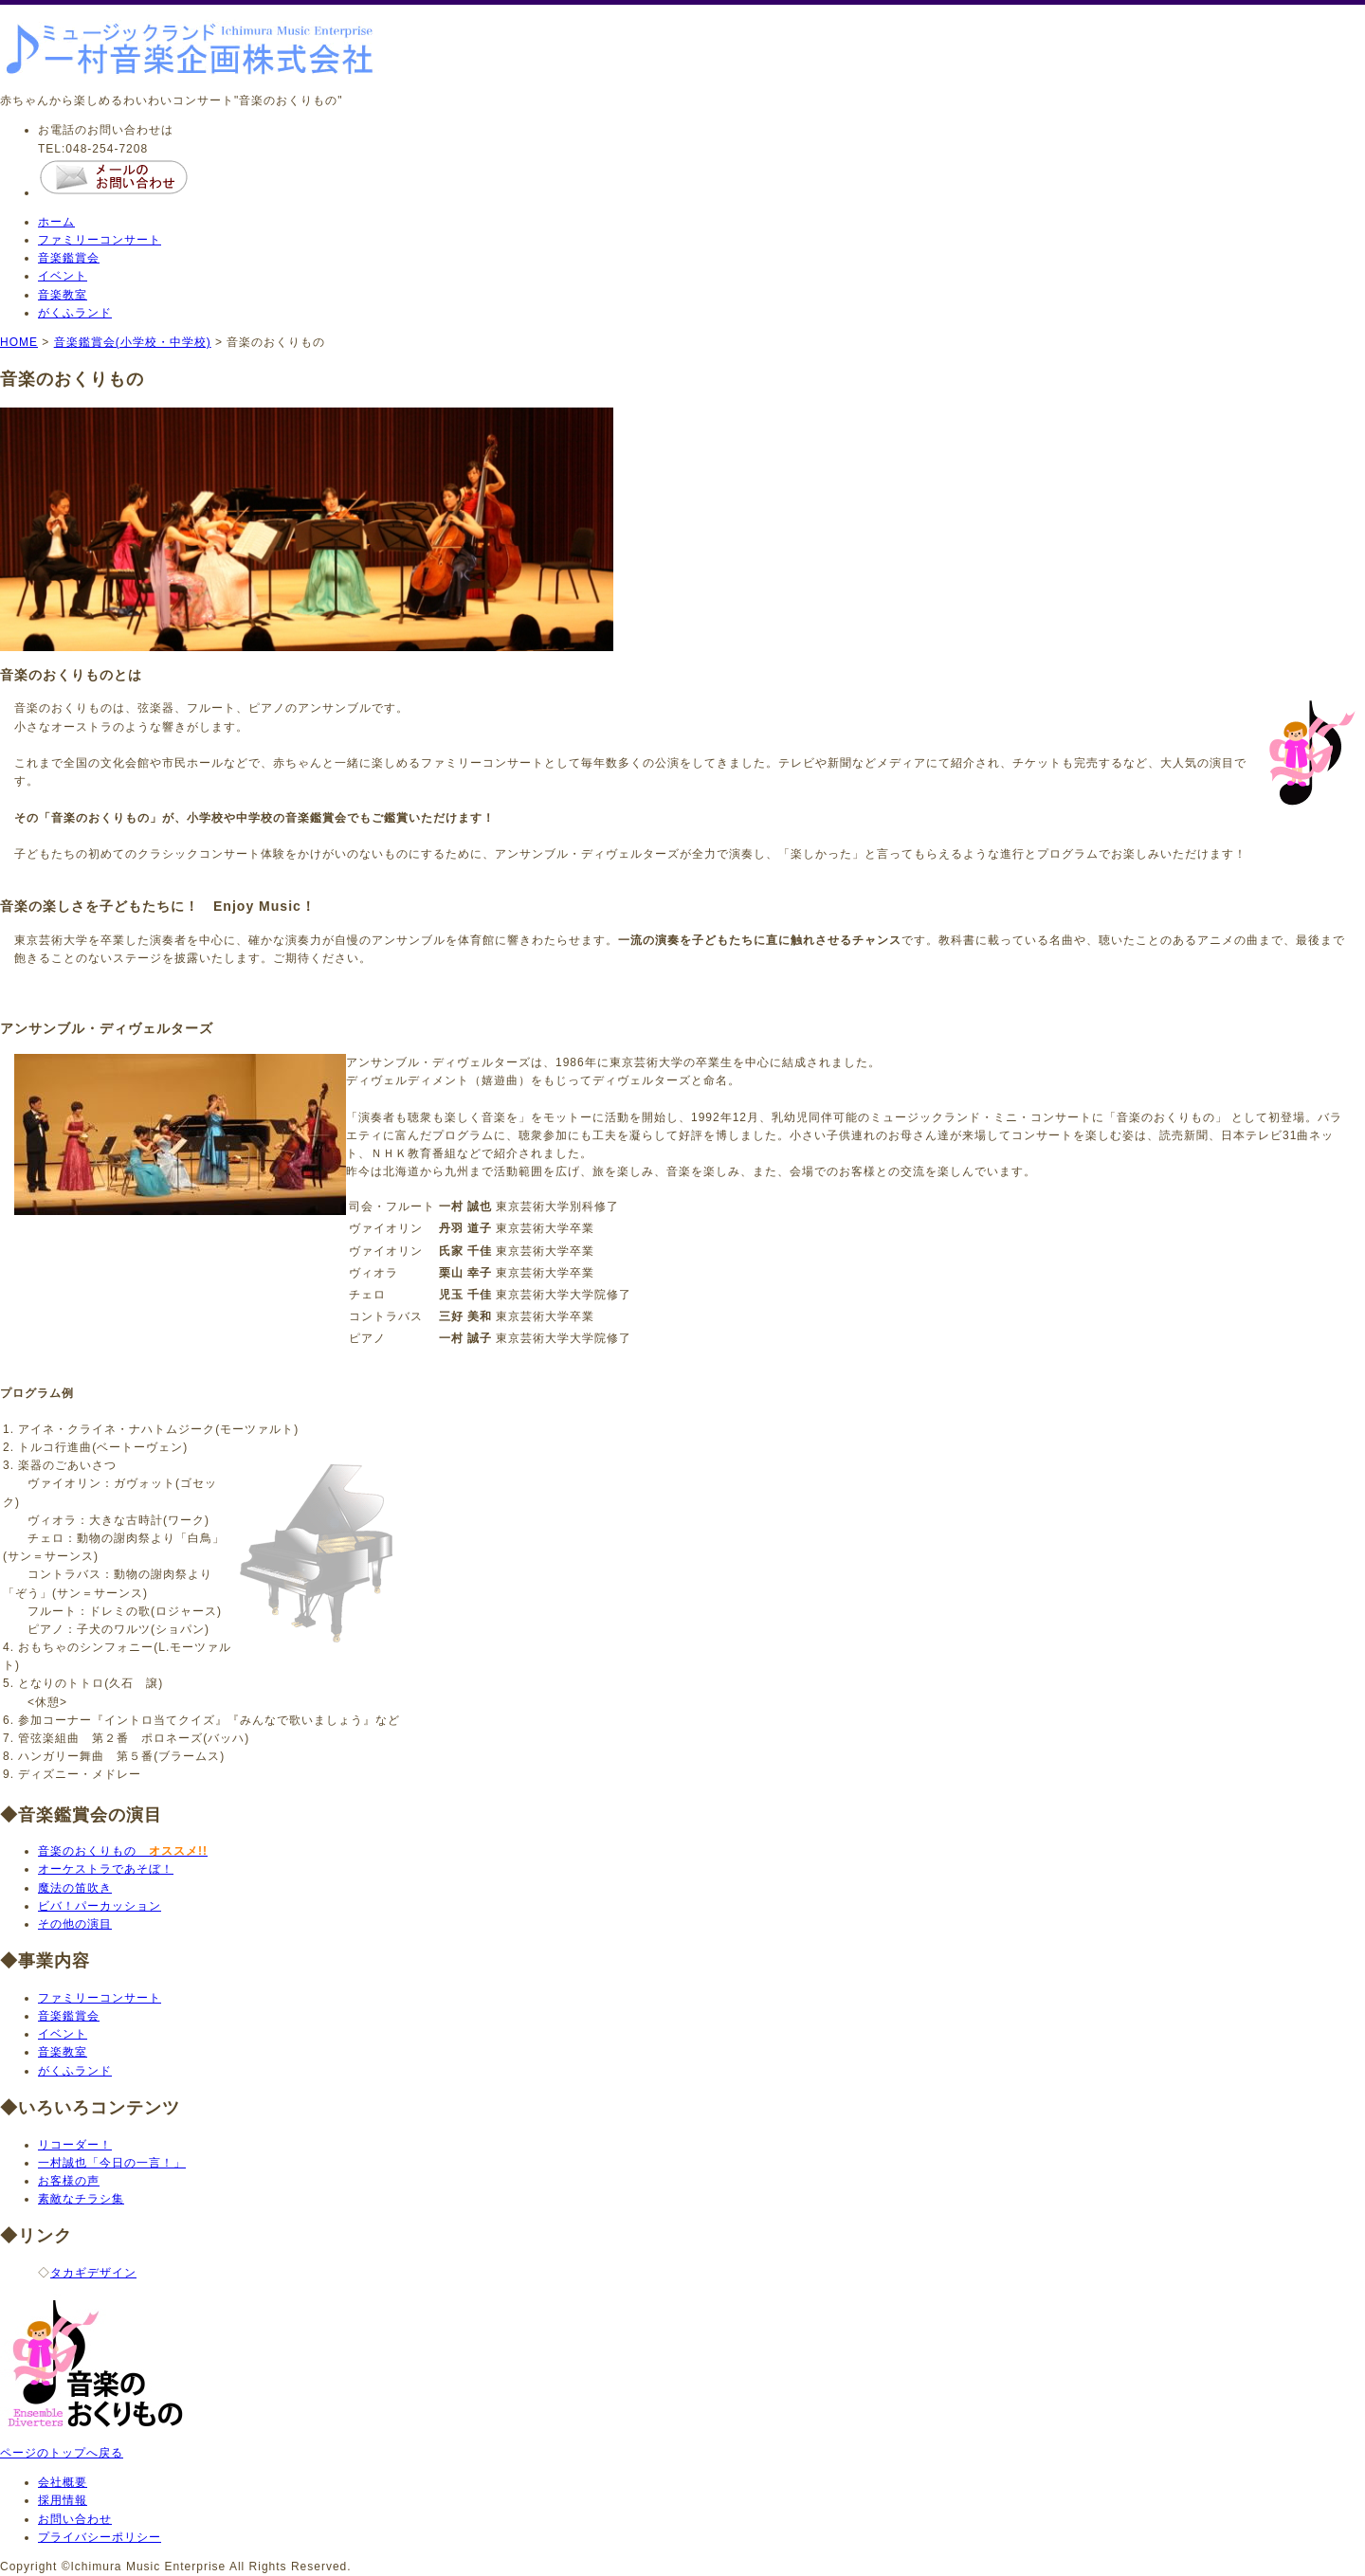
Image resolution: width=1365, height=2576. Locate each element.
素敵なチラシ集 (81, 2198)
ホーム (56, 221)
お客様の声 (69, 2180)
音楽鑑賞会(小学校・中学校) (132, 342)
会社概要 (62, 2482)
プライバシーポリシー (99, 2537)
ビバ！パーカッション (99, 1906)
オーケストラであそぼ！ (105, 1869)
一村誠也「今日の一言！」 (112, 2162)
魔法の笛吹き (75, 1888)
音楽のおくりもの (123, 1851)
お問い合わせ (75, 2519)
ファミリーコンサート (99, 239)
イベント (62, 275)
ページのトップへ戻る (61, 2452)
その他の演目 (75, 1924)
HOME (19, 342)
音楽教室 (62, 294)
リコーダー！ (75, 2144)
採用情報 (62, 2500)
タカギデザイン (93, 2272)
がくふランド (75, 312)
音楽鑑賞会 (69, 257)
